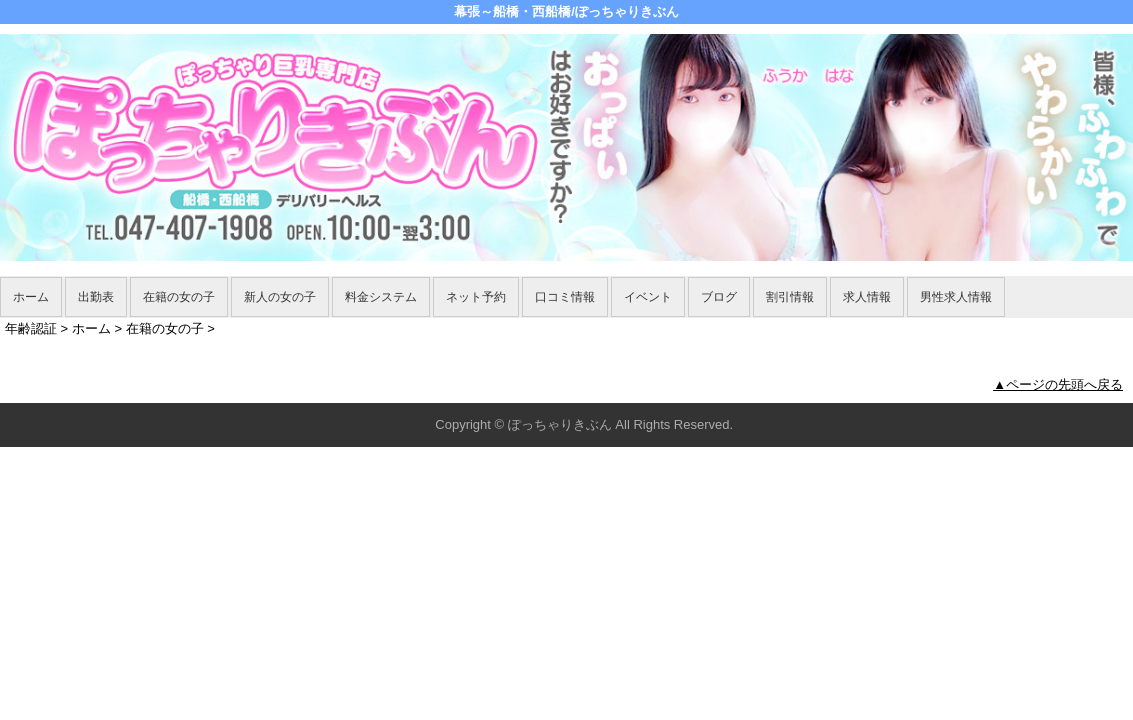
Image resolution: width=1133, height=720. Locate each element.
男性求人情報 (956, 297)
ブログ (719, 297)
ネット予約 (476, 297)
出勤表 (96, 297)
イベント (648, 297)
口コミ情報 (565, 297)
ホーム (31, 297)
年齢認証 (31, 328)
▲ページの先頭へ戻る (1058, 384)
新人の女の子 (280, 297)
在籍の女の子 (179, 297)
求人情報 (867, 297)
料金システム (381, 297)
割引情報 (790, 297)
